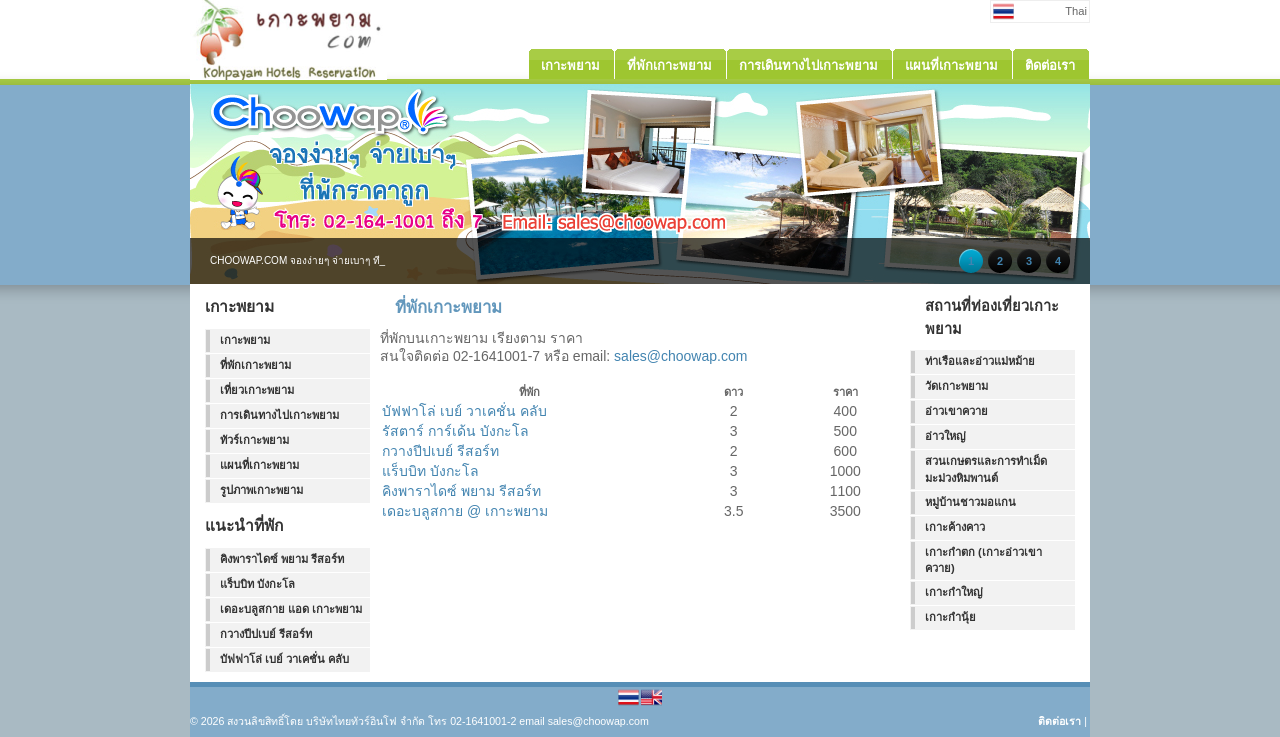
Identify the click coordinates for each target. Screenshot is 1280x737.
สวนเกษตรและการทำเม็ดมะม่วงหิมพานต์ (986, 469)
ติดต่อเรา (1059, 721)
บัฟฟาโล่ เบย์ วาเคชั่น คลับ (284, 659)
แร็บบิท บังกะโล (257, 584)
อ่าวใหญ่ (945, 436)
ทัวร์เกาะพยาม (254, 440)
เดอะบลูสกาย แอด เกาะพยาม (291, 609)
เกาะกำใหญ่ (954, 592)
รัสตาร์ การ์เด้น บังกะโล (455, 431)
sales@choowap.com (680, 356)
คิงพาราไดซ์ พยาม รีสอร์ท (282, 559)
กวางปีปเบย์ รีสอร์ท (266, 634)
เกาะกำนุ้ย (950, 617)
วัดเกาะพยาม (956, 386)
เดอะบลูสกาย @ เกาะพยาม (465, 511)
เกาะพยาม (245, 340)
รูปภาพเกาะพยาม (261, 490)
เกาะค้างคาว (955, 527)
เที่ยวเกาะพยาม (257, 390)
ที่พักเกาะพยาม (255, 365)
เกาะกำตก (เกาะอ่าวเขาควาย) (983, 560)
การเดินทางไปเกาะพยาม (279, 415)
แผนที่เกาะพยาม (259, 465)
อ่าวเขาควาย (956, 411)
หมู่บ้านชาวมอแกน (970, 502)
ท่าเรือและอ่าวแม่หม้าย (980, 361)
